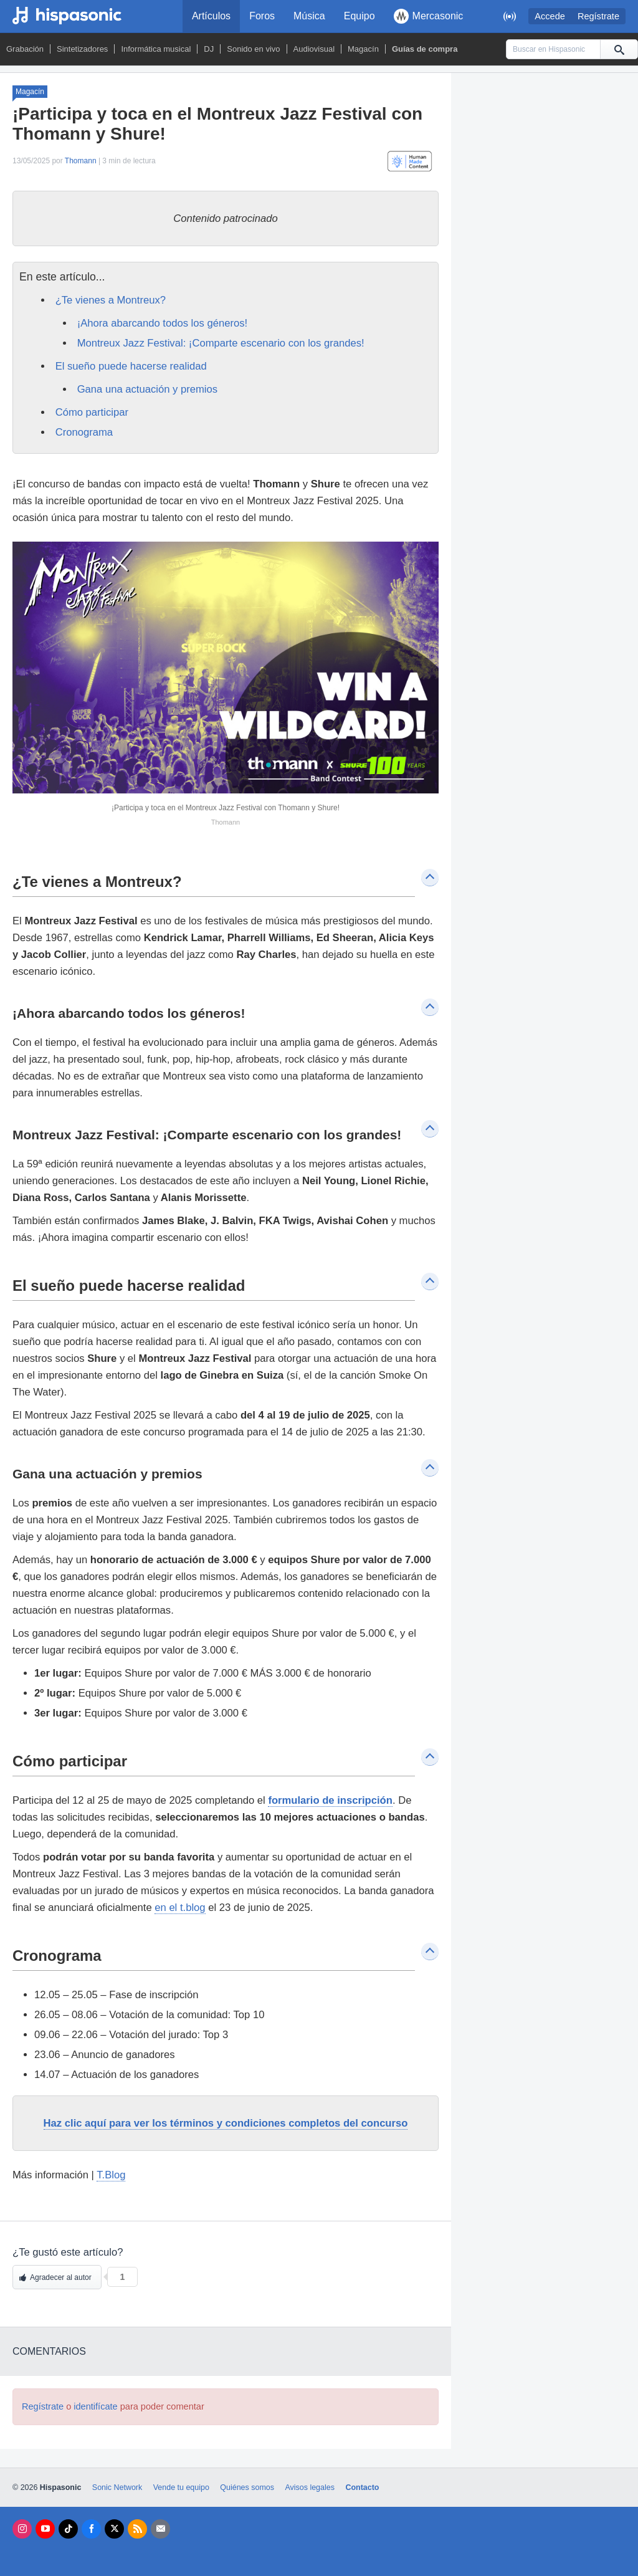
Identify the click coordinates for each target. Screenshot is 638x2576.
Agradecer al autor (61, 2277)
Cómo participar (93, 412)
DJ (209, 49)
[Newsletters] (160, 2529)
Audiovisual (314, 49)
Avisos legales (309, 2487)
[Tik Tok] (68, 2529)
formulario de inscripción (330, 1800)
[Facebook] (91, 2529)
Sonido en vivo (253, 49)
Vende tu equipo (181, 2487)
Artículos (211, 16)
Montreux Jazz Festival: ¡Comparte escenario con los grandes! (222, 343)
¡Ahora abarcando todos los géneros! (162, 323)
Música (309, 16)
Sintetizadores (82, 49)
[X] (114, 2529)
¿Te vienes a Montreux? (112, 300)
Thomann (81, 160)
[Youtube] (45, 2529)
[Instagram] (22, 2529)
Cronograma (84, 432)
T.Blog (111, 2175)
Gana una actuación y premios (149, 389)
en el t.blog (180, 1907)
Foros (262, 16)
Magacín (363, 49)
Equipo (359, 16)
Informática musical (156, 49)
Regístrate (598, 16)
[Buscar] (618, 49)
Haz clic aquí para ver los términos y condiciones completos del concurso (226, 2123)
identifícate (95, 2406)
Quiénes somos (247, 2487)
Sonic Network (117, 2487)
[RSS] (137, 2529)
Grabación (25, 49)
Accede (550, 16)
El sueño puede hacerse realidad (132, 366)
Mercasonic (429, 16)
